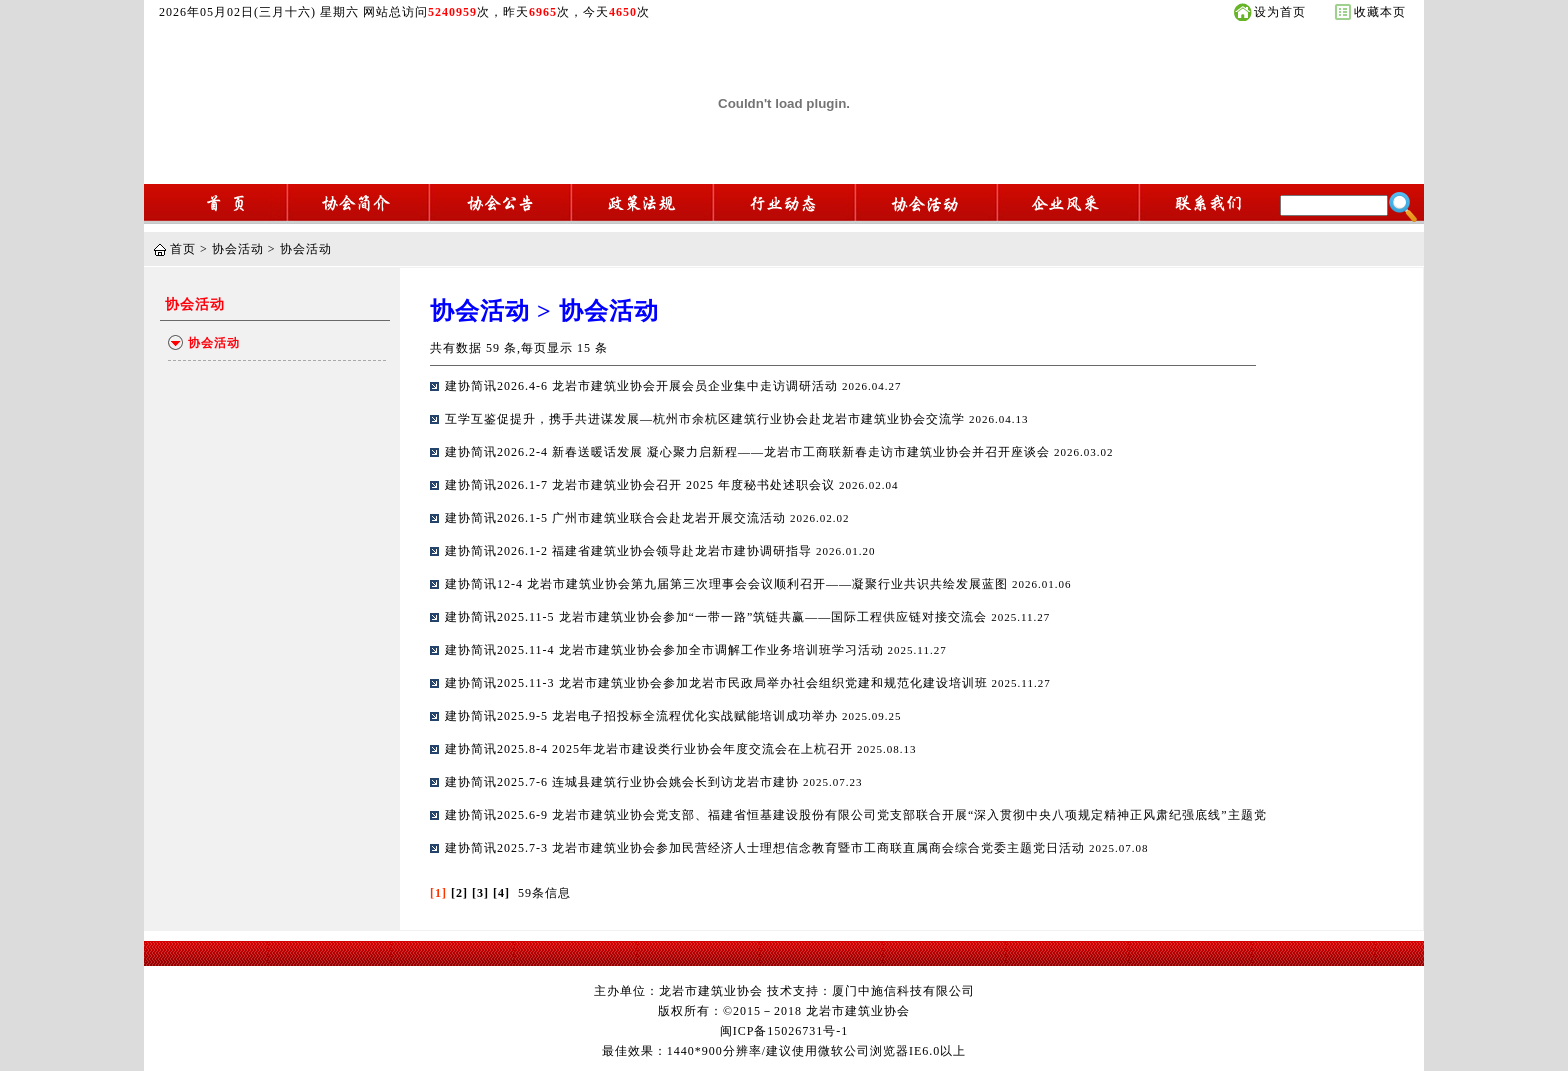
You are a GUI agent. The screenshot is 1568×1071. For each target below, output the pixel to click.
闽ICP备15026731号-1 (784, 1031)
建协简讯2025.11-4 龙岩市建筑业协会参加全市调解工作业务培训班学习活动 (666, 650)
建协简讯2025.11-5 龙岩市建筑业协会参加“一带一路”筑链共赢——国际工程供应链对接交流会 (718, 617)
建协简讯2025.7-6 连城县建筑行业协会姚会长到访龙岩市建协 (624, 782)
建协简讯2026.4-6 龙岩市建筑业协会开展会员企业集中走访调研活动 (643, 386)
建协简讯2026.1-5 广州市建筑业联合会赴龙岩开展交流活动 (617, 518)
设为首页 (1280, 12)
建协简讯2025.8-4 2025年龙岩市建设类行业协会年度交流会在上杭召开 (651, 749)
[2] (459, 893)
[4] (501, 893)
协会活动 (238, 249)
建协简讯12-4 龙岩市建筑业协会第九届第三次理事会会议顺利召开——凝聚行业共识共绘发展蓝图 (728, 584)
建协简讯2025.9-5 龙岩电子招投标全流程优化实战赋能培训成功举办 (643, 716)
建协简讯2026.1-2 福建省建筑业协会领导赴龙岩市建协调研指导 (630, 551)
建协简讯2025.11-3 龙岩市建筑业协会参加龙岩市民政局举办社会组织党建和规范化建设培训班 (718, 683)
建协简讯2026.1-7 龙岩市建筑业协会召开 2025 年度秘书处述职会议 (642, 485)
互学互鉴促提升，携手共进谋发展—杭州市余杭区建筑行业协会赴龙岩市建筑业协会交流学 (707, 419)
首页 (183, 249)
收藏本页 (1380, 12)
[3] (480, 893)
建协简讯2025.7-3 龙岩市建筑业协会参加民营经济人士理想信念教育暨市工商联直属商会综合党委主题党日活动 (767, 848)
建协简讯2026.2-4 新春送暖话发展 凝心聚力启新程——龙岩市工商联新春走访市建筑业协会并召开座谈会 (749, 452)
